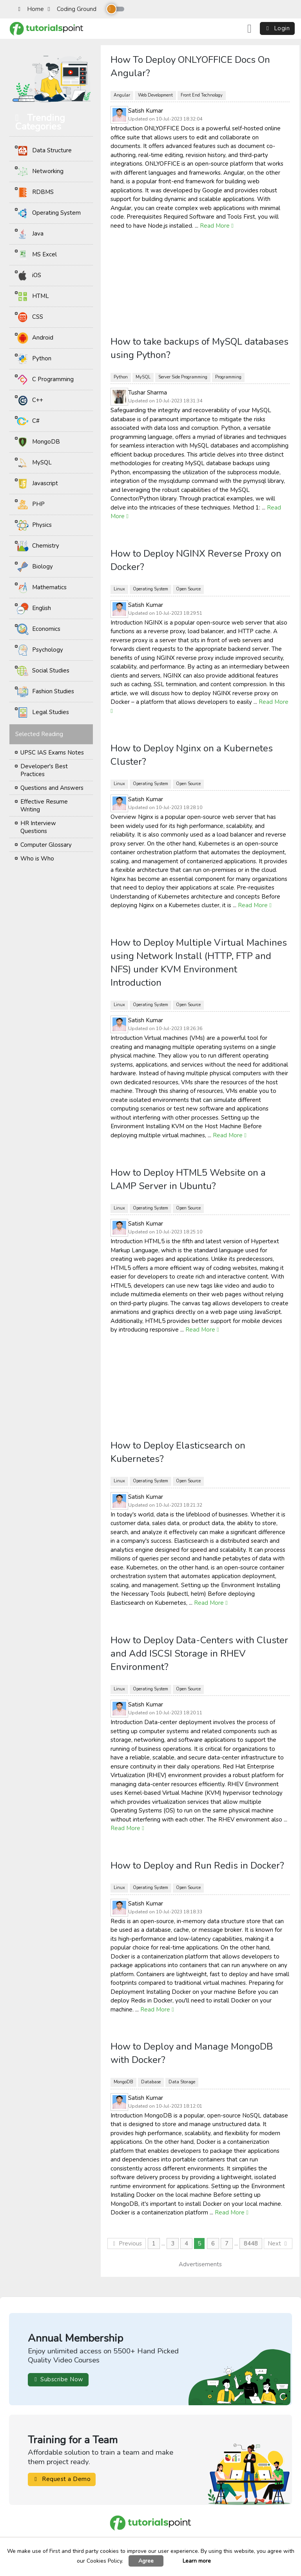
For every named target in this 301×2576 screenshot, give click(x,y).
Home (31, 9)
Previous (126, 2243)
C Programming (45, 379)
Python (34, 359)
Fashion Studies (45, 692)
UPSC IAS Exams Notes (52, 752)
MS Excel (37, 255)
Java (30, 234)
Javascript (37, 484)
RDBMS (35, 192)
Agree (146, 2561)
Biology (35, 567)
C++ (30, 400)
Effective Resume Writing (44, 805)
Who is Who (37, 858)
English (34, 608)
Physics (34, 525)
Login (277, 28)
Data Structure (44, 151)
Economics (38, 629)
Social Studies (43, 671)
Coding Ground (72, 9)
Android (35, 338)
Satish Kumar (145, 111)
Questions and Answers (51, 788)
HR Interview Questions (38, 827)
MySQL (34, 463)
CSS (30, 317)
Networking (40, 171)
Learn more (197, 2561)
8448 (251, 2243)
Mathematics (42, 588)
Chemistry (38, 546)
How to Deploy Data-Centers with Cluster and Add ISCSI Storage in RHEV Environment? (199, 1653)
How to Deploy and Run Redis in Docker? (197, 1865)
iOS (29, 275)
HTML (33, 296)
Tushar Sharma (147, 392)
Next (278, 2243)
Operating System (49, 213)
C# (28, 421)
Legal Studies (43, 712)
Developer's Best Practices (44, 770)
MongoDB (38, 442)
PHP (31, 504)
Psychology (40, 650)
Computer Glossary (46, 845)
